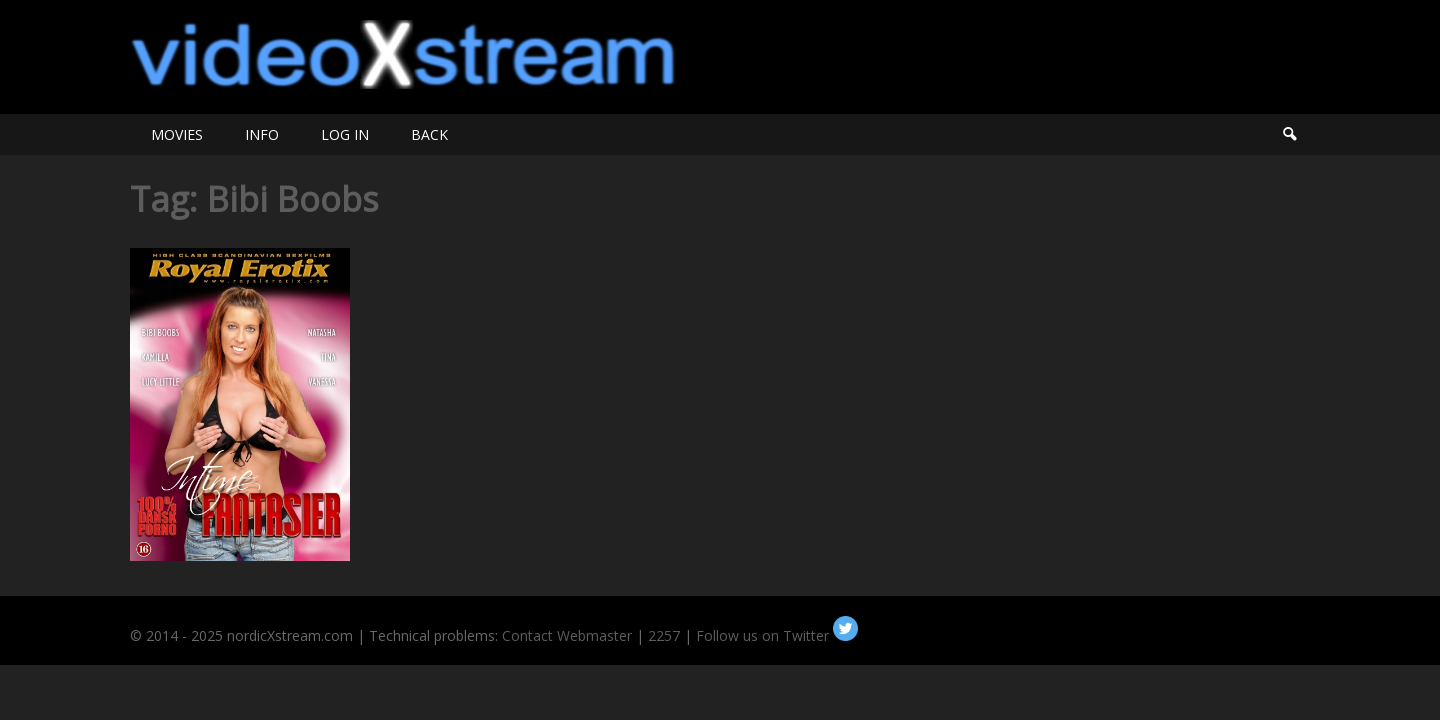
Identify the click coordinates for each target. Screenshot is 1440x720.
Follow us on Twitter (777, 635)
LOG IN (345, 134)
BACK (429, 134)
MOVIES (177, 134)
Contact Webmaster (567, 635)
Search (1289, 134)
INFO (262, 134)
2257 (664, 635)
